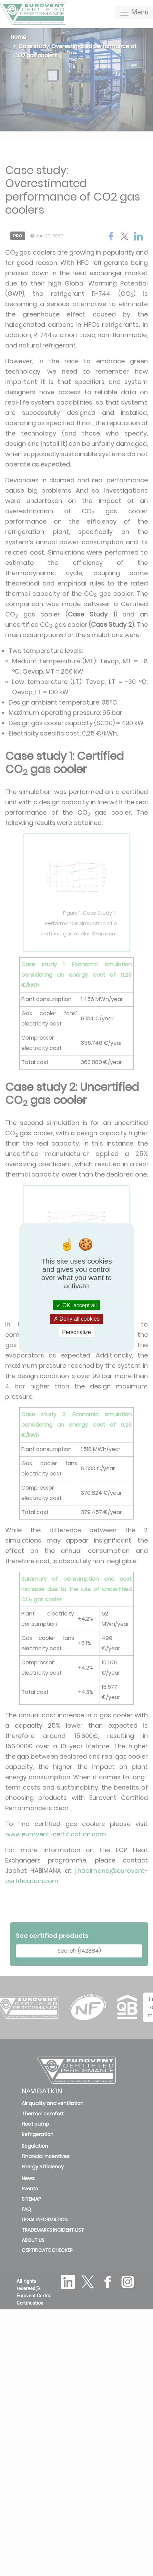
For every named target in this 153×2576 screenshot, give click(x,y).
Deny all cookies (76, 1319)
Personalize (76, 1332)
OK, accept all (76, 1305)
